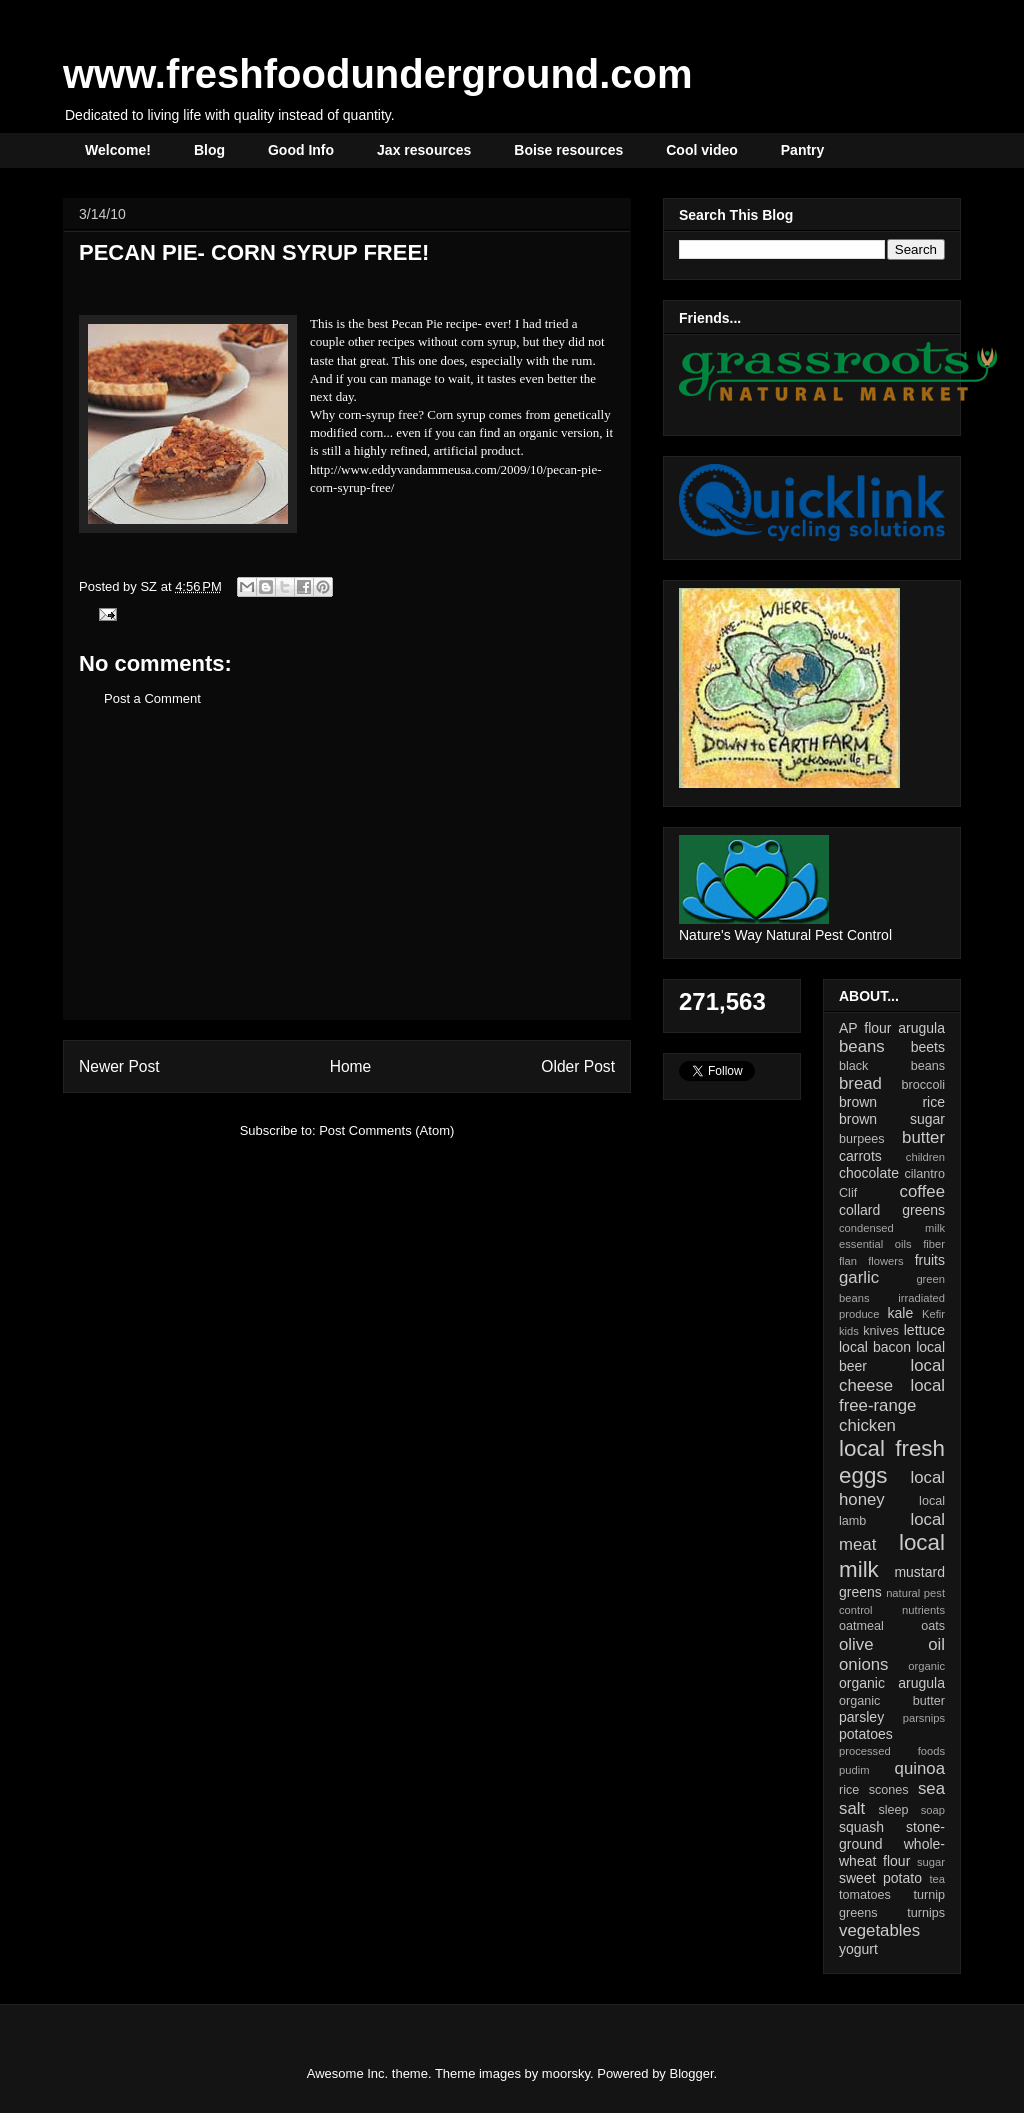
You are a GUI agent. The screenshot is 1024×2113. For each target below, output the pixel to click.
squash (861, 1827)
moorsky (566, 2073)
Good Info (301, 150)
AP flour (865, 1028)
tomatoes (865, 1895)
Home (351, 1066)
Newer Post (119, 1066)
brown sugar (892, 1119)
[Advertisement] (347, 879)
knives (881, 1331)
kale (900, 1313)
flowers (885, 1261)
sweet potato (880, 1878)
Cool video (702, 150)
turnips (926, 1913)
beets (928, 1047)
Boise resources (568, 150)
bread (860, 1083)
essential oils (875, 1244)
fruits (930, 1260)
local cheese (892, 1375)
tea (937, 1879)
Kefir (933, 1314)
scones (889, 1790)
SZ (150, 586)
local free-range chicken (892, 1405)
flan (848, 1261)
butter (923, 1137)
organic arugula (892, 1683)
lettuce (924, 1330)
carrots (860, 1156)
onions (863, 1664)
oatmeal (861, 1626)
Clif (848, 1193)
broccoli (923, 1085)
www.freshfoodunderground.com (378, 74)
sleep (893, 1810)
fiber (934, 1244)
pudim (854, 1770)
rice (849, 1790)
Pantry (803, 150)
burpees (862, 1139)
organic (926, 1666)
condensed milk (892, 1228)
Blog (209, 150)
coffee (922, 1191)
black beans (892, 1066)
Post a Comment (152, 698)
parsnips (924, 1718)
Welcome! (118, 150)
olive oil (892, 1644)
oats (933, 1626)
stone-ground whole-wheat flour (892, 1844)
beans (862, 1046)
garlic (859, 1277)
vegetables (879, 1930)
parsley (861, 1717)
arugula (921, 1028)
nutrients (923, 1610)
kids (849, 1331)
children (925, 1157)
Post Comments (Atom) (386, 1130)
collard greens (892, 1210)
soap (933, 1810)
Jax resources (424, 150)
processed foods (892, 1751)
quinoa (920, 1768)
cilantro (924, 1174)
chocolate (869, 1173)
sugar (931, 1862)
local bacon (875, 1347)
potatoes (866, 1734)
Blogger (692, 2073)
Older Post (578, 1066)
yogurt (858, 1949)
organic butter (892, 1701)
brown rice (892, 1102)
